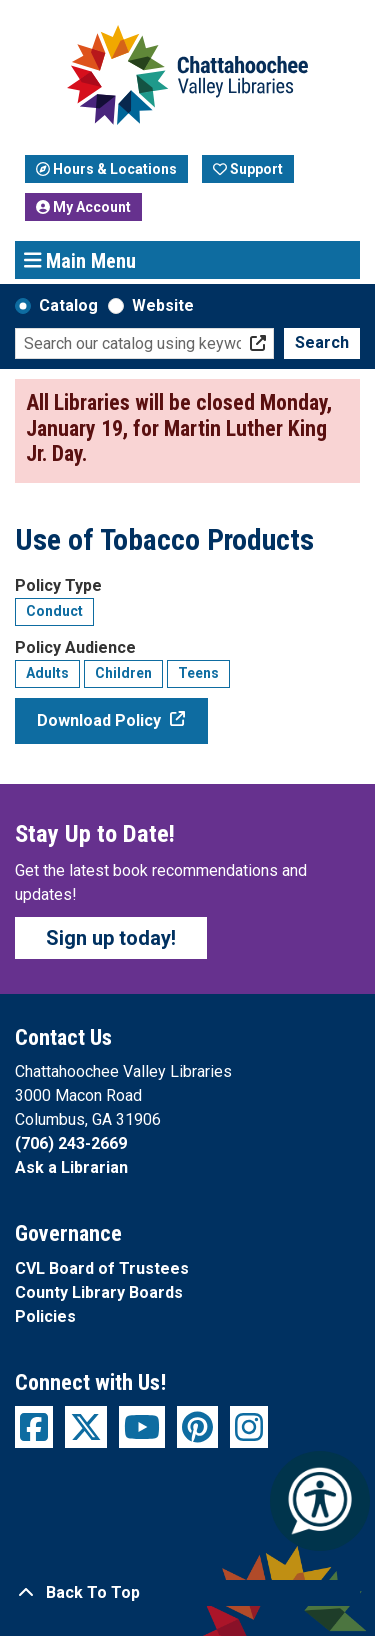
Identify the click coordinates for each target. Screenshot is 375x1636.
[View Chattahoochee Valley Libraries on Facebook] (34, 1427)
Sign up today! (111, 938)
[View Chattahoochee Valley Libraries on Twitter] (86, 1427)
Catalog (68, 305)
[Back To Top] (187, 1593)
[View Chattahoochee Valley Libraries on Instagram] (249, 1427)
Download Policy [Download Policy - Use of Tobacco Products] (99, 720)
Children (123, 673)
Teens (198, 673)
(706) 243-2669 (71, 1143)
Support (248, 169)
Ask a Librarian (71, 1167)
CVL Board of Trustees (102, 1268)
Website (163, 305)
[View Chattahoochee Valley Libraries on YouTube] (142, 1427)
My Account (83, 207)
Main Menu (80, 260)
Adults (47, 673)
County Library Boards (99, 1292)
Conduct (54, 611)
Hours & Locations (106, 169)
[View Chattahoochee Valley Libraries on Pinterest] (197, 1427)
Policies (45, 1316)
